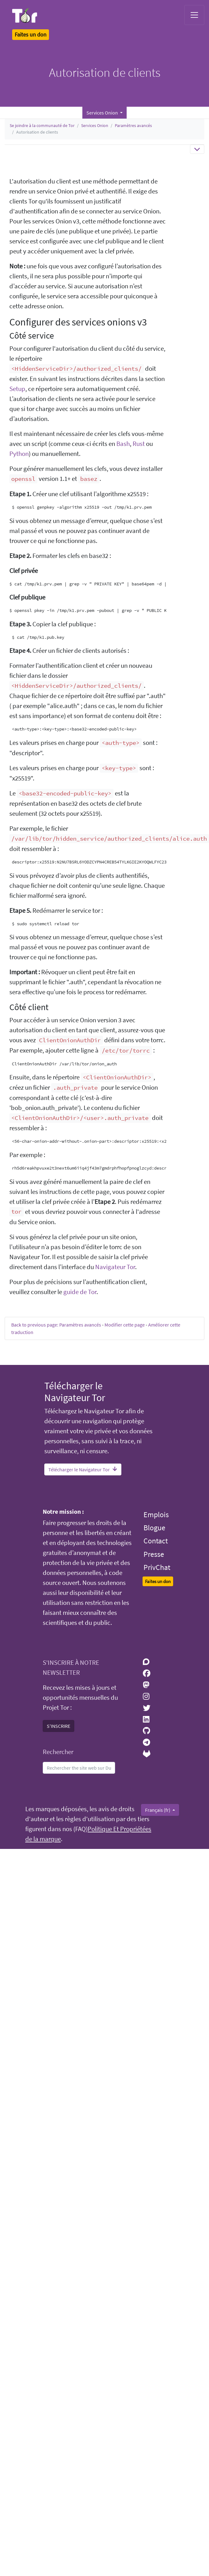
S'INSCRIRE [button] (58, 1726)
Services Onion (94, 125)
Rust (139, 444)
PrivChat (156, 1567)
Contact (155, 1541)
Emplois (156, 1514)
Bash (123, 444)
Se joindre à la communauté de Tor (42, 125)
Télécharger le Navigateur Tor (82, 1469)
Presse (153, 1554)
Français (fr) (158, 1810)
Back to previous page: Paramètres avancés (56, 1325)
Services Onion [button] (102, 113)
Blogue (154, 1527)
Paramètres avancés (133, 125)
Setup (17, 389)
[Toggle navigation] (194, 15)
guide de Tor (79, 1292)
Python (19, 454)
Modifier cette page (124, 1325)
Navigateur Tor (115, 1267)
